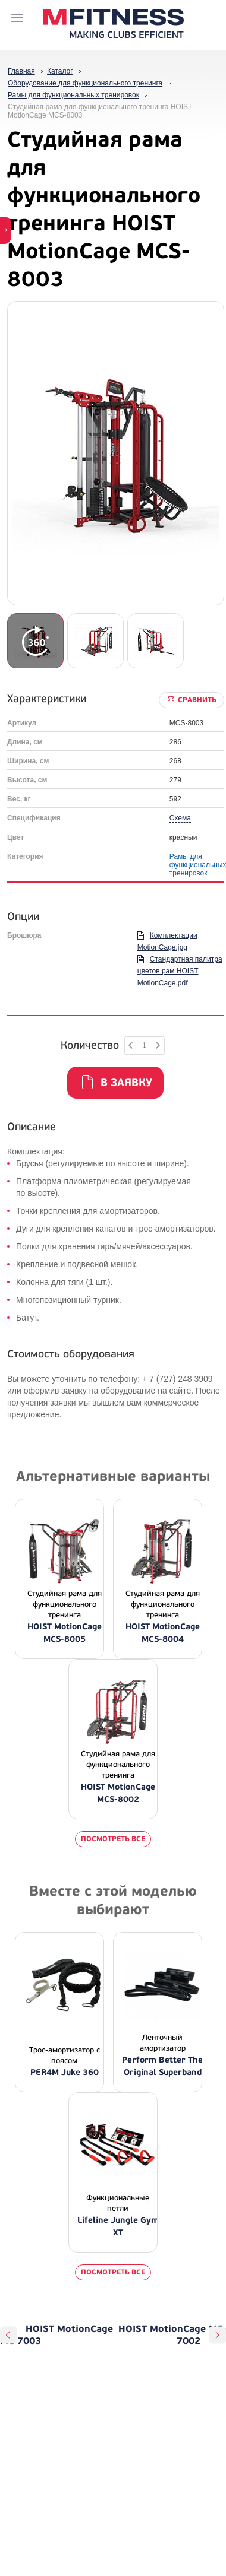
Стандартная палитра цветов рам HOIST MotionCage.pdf (179, 971)
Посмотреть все (113, 1839)
